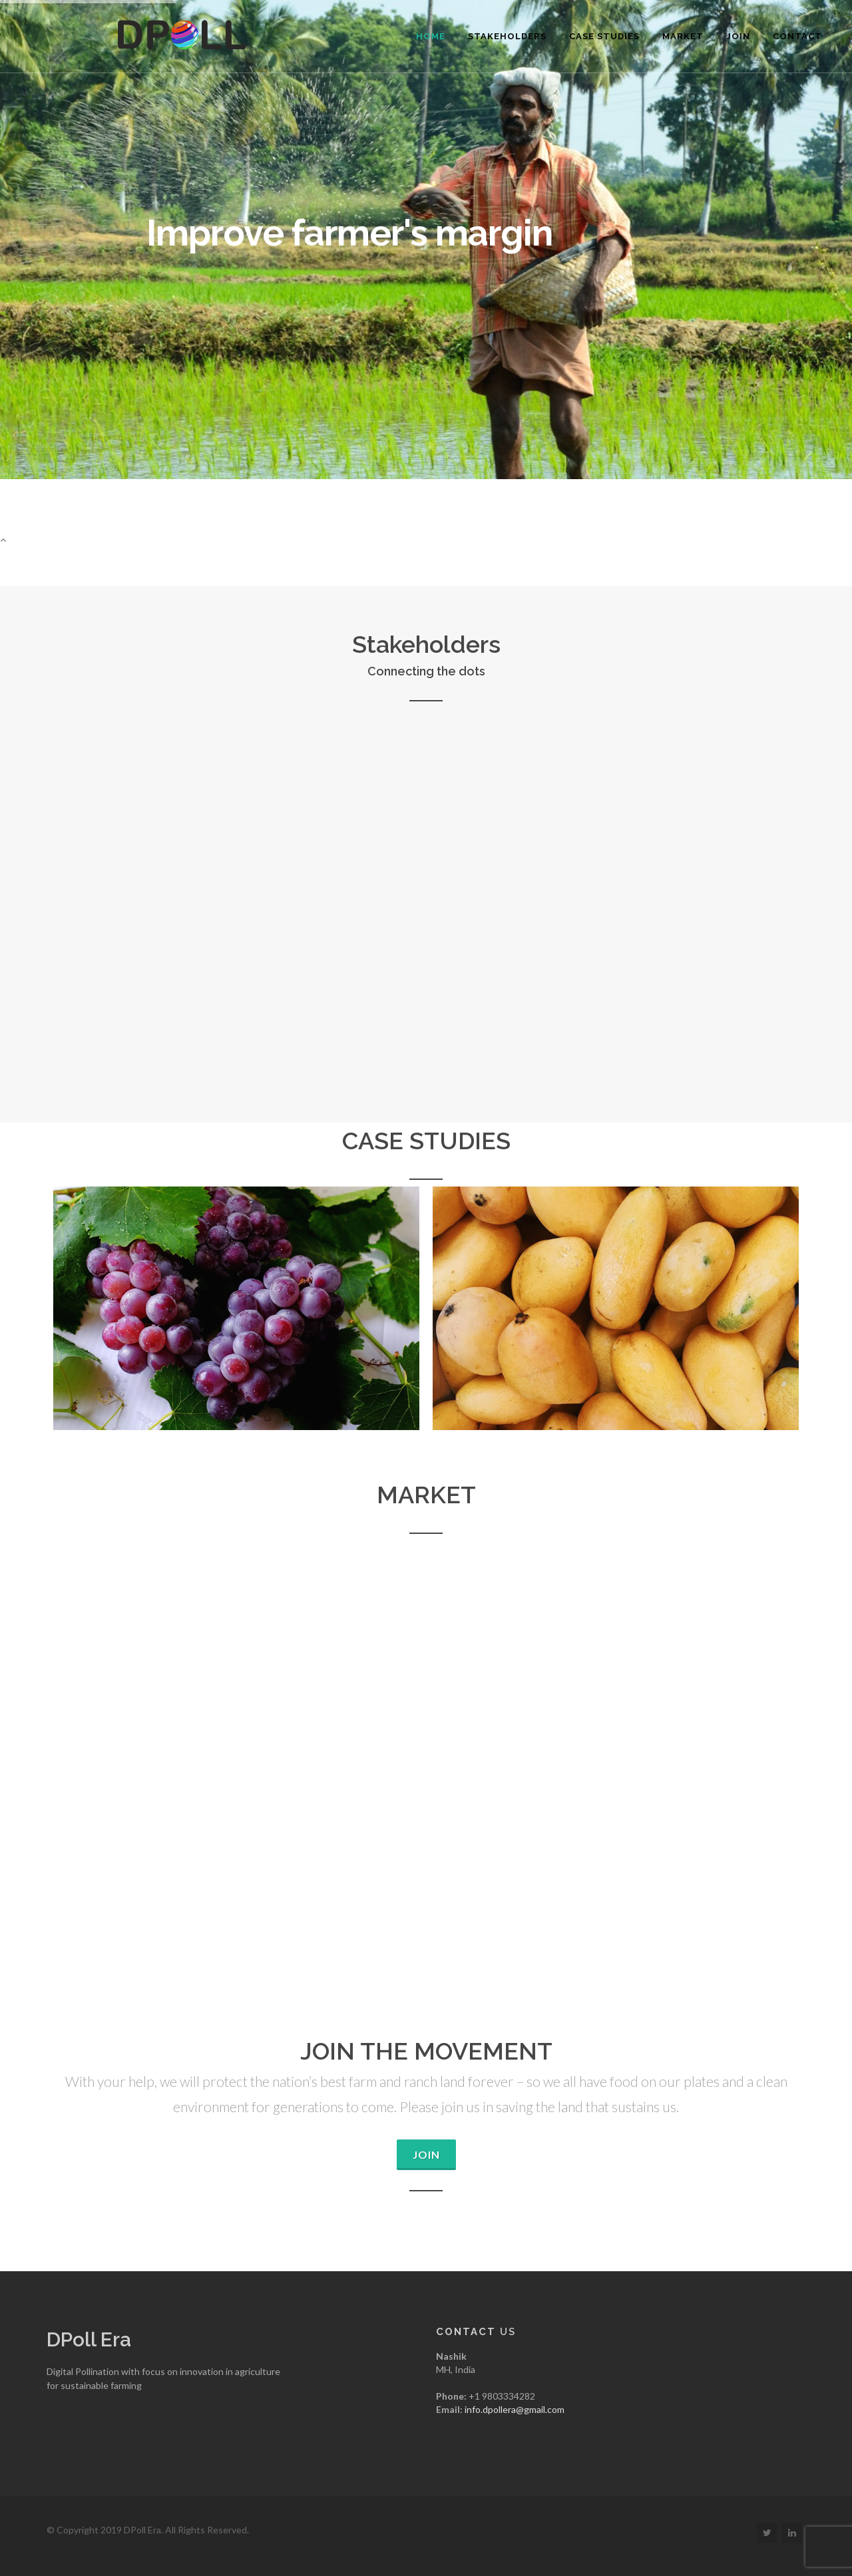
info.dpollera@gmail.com (514, 2409)
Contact (797, 36)
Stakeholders (507, 36)
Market (683, 36)
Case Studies (604, 36)
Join (738, 36)
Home (430, 36)
